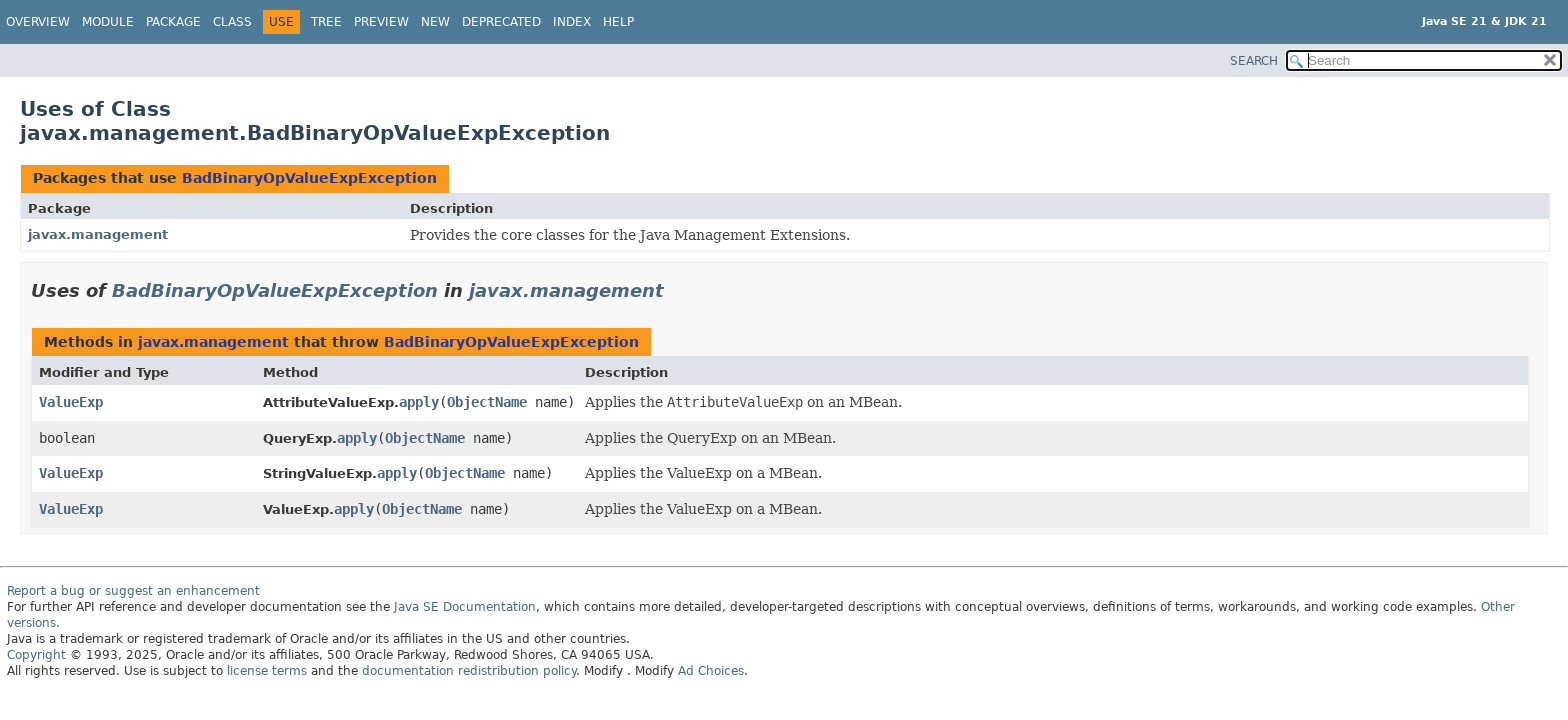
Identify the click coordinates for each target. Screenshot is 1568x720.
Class (232, 22)
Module (108, 22)
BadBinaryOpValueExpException (309, 178)
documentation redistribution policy (469, 671)
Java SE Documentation (465, 607)
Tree (326, 22)
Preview (381, 22)
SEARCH (1254, 61)
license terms (267, 671)
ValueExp (71, 402)
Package (173, 22)
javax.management (98, 234)
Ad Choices (711, 671)
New (435, 22)
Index (572, 22)
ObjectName (487, 402)
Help (618, 22)
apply (419, 402)
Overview (38, 22)
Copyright (36, 655)
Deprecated (501, 22)
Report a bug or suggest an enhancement (133, 591)
